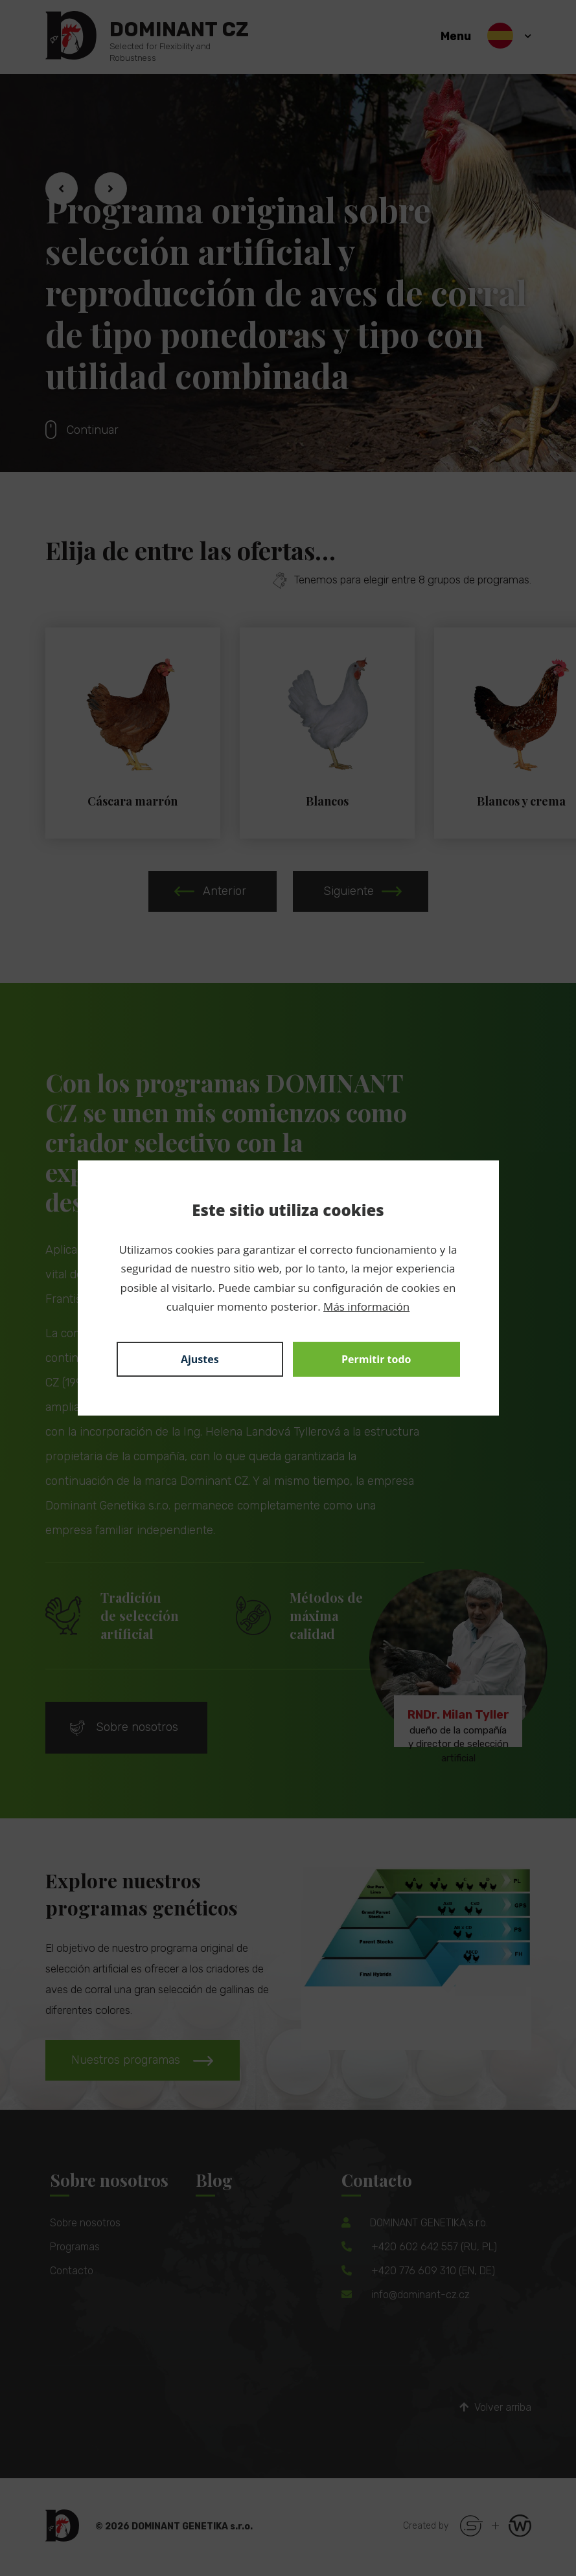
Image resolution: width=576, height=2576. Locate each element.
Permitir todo (376, 1359)
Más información (366, 1306)
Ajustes (200, 1359)
